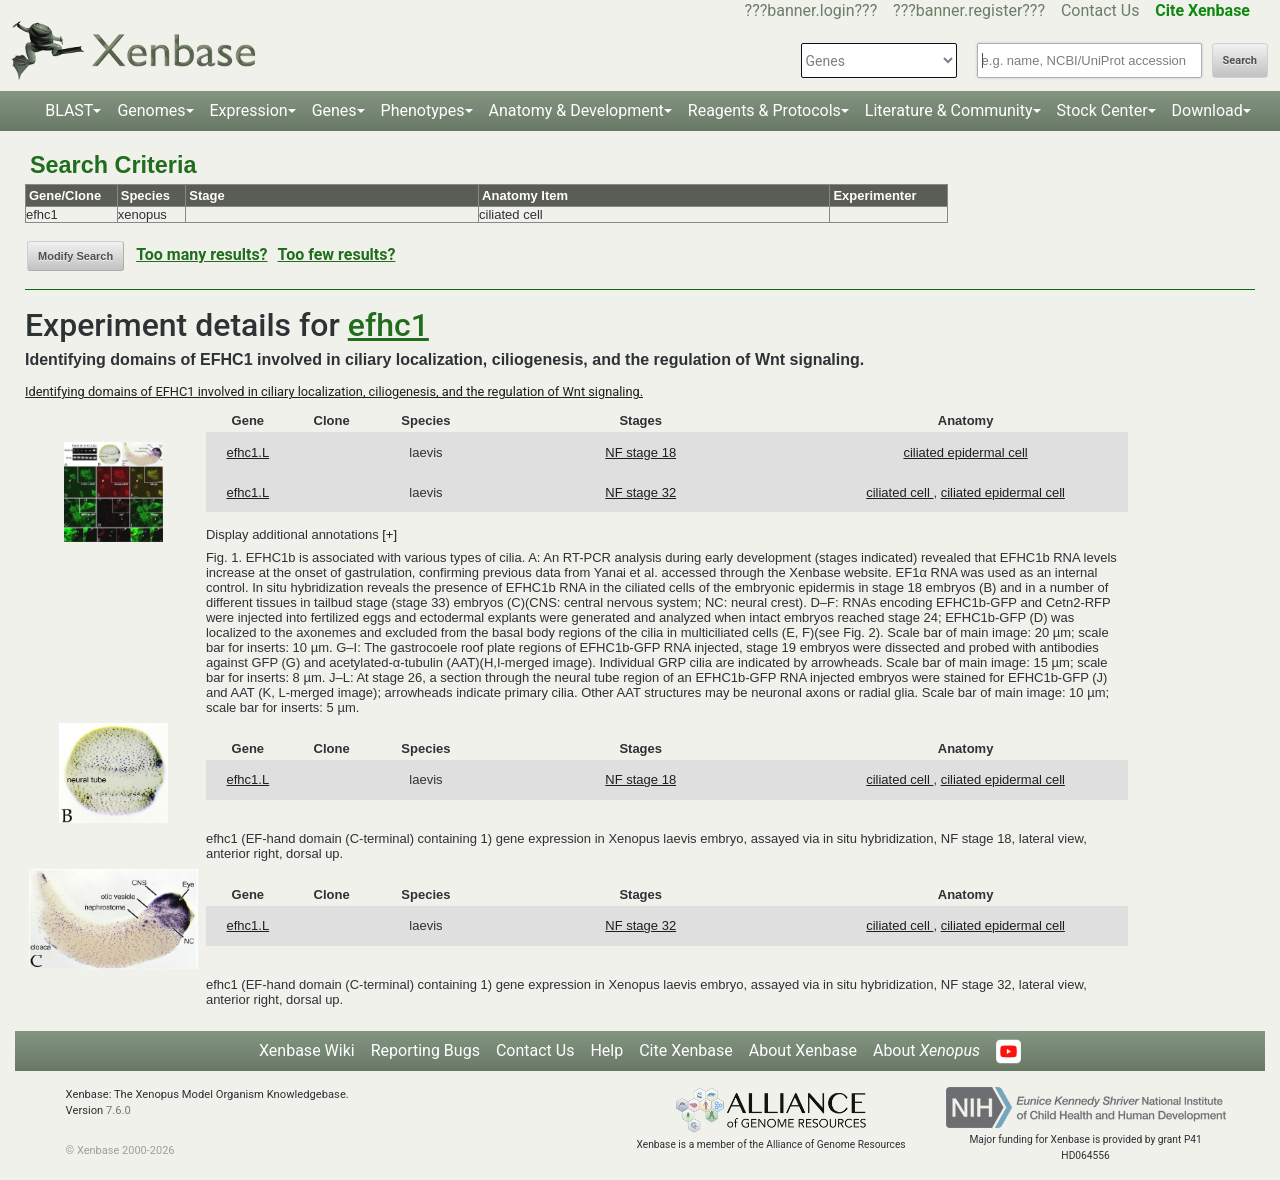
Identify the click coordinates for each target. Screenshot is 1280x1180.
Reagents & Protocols (764, 110)
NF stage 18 (640, 452)
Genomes (151, 110)
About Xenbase (803, 1050)
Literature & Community (949, 110)
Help (606, 1050)
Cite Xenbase (686, 1050)
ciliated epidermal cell (965, 452)
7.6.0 (118, 1110)
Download (1207, 110)
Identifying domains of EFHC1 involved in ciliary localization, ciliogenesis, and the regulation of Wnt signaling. (334, 391)
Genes (334, 110)
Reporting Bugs (425, 1050)
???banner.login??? (811, 10)
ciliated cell (899, 492)
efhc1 (388, 325)
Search (1240, 60)
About (926, 1050)
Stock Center (1102, 110)
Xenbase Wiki (307, 1050)
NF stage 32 (640, 492)
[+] (389, 534)
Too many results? (201, 254)
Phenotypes (423, 110)
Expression (249, 110)
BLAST (69, 110)
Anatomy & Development (576, 110)
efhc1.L (247, 452)
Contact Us (1100, 10)
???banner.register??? (969, 10)
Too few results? (337, 254)
